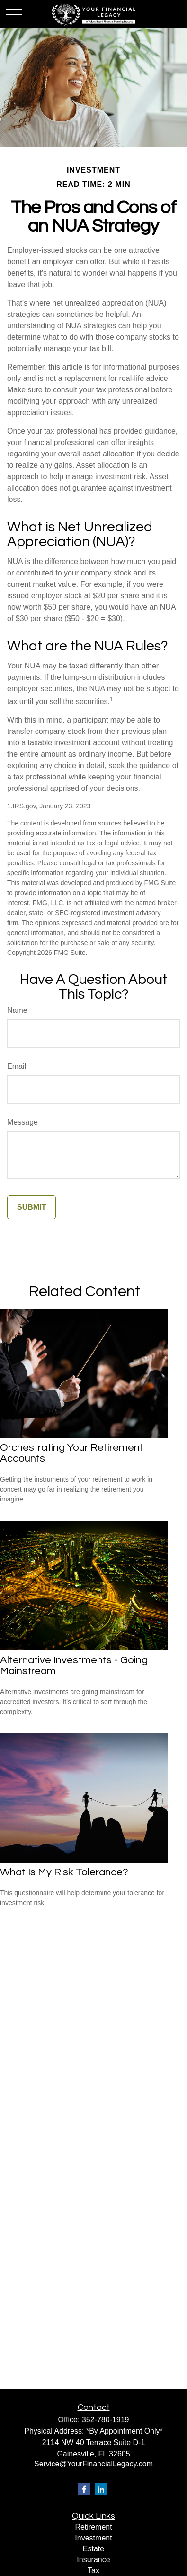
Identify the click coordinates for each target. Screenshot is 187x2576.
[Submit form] (31, 1207)
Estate (93, 2549)
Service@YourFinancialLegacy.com (93, 2464)
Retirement (93, 2527)
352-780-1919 (105, 2420)
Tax (93, 2571)
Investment (93, 2538)
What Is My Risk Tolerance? (64, 1872)
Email (16, 1066)
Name (17, 1010)
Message (22, 1122)
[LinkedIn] (101, 2489)
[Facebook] (84, 2489)
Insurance (93, 2560)
